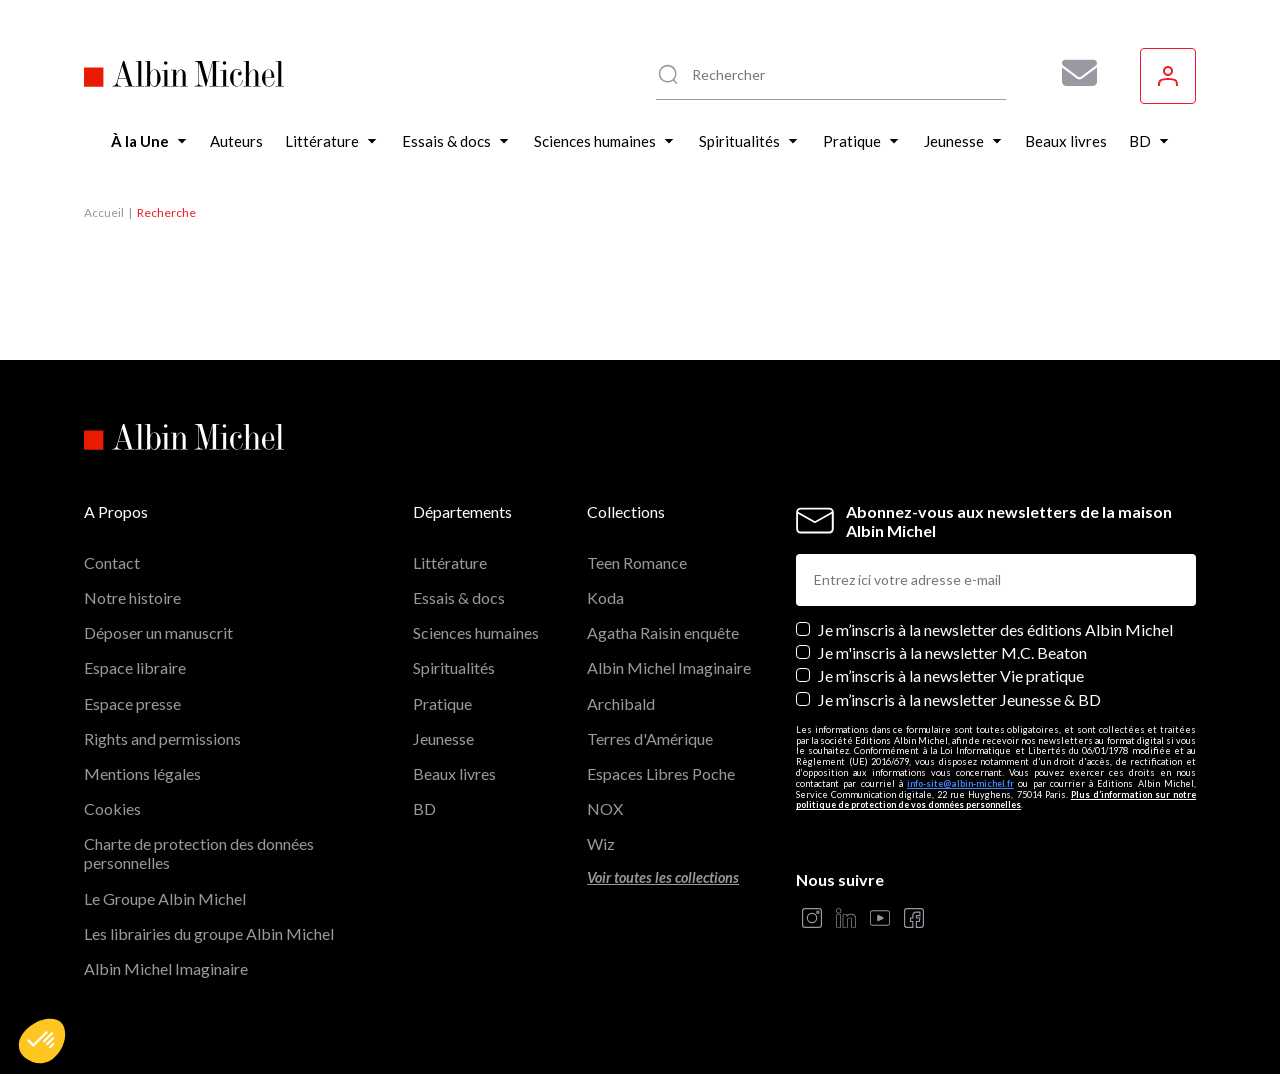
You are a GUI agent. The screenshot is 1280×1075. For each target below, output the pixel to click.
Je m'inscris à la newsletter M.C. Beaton (952, 652)
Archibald (621, 703)
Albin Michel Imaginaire (166, 968)
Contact (112, 562)
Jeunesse (443, 738)
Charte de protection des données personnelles (199, 853)
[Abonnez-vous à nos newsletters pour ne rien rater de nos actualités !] (1072, 73)
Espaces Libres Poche (661, 773)
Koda (605, 597)
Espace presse (132, 703)
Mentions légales (142, 773)
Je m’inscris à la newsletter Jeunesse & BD (959, 699)
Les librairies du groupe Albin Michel (209, 933)
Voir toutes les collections (663, 877)
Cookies (112, 808)
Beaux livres (454, 773)
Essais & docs (459, 597)
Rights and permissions (162, 738)
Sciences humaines (476, 632)
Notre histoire (132, 597)
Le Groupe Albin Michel (165, 898)
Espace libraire (135, 667)
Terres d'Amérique (650, 738)
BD (424, 808)
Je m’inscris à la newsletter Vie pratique (951, 675)
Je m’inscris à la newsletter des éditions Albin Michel (995, 629)
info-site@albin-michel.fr (960, 783)
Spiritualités (454, 667)
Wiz (601, 843)
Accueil (104, 212)
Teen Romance (637, 562)
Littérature (450, 562)
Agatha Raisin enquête (663, 632)
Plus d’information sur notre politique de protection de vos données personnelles (996, 800)
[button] (42, 1041)
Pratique (442, 703)
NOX (605, 808)
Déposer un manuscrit (158, 632)
